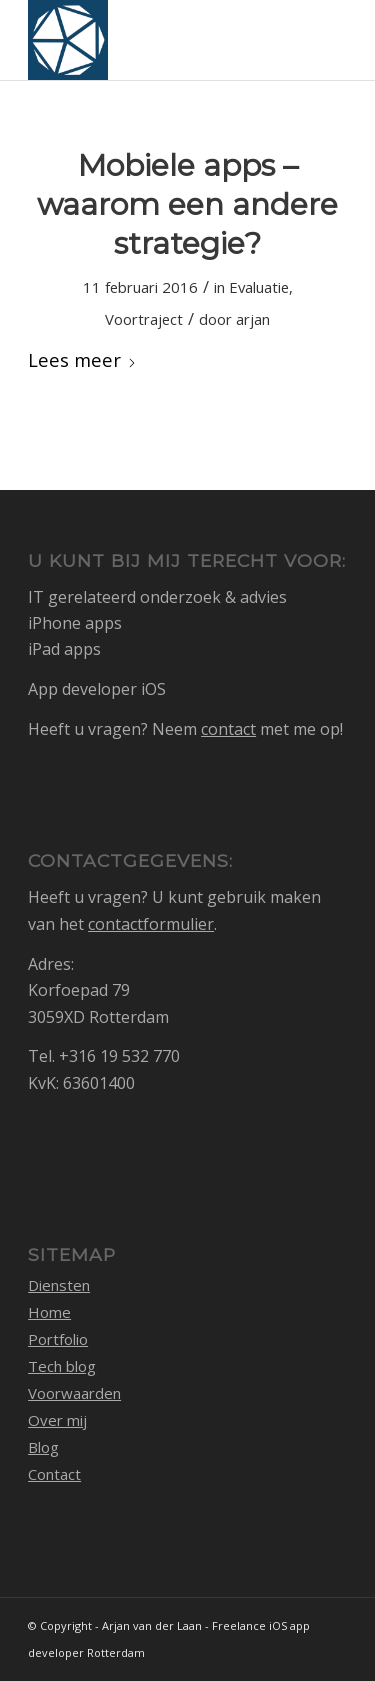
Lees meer (82, 359)
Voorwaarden (74, 1393)
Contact (54, 1474)
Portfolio (58, 1339)
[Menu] (319, 40)
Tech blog (62, 1366)
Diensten (59, 1285)
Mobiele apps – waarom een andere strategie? (187, 204)
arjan (253, 319)
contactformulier (151, 924)
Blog (43, 1447)
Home (49, 1312)
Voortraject (144, 319)
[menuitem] (319, 40)
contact (228, 729)
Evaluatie (259, 287)
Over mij (57, 1420)
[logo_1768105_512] (155, 40)
